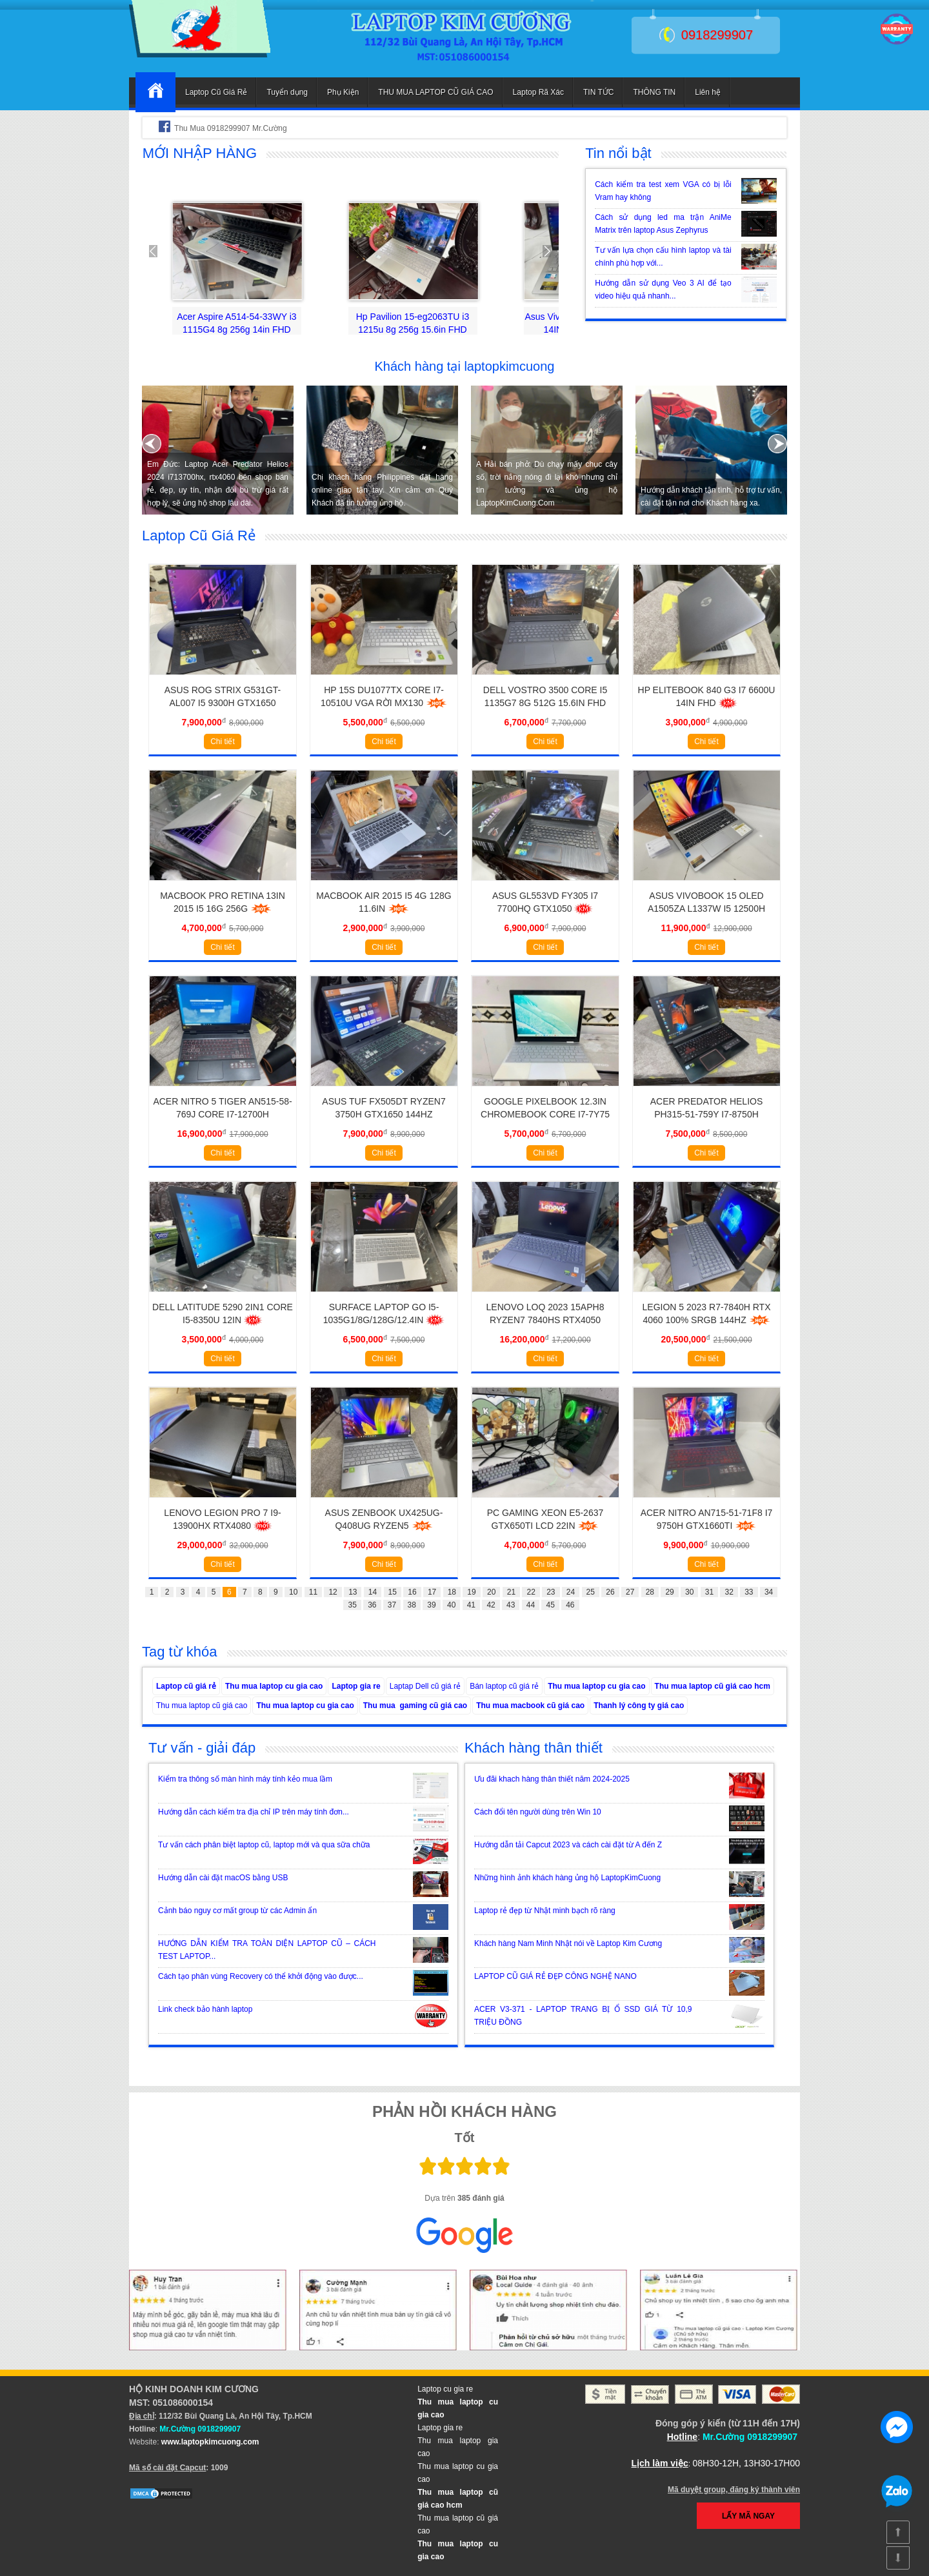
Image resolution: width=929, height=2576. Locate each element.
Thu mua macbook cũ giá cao (530, 1705)
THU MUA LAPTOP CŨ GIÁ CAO (435, 92)
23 (550, 1592)
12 (332, 1592)
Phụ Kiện (343, 92)
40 (451, 1604)
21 (511, 1592)
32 (728, 1592)
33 (748, 1592)
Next (542, 251)
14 (372, 1592)
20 (491, 1592)
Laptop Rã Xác (538, 92)
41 (471, 1604)
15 (392, 1592)
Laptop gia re (356, 1686)
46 (570, 1604)
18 (452, 1592)
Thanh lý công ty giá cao (639, 1705)
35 (352, 1604)
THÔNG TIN (654, 92)
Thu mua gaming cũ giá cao (415, 1705)
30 (689, 1592)
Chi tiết (222, 741)
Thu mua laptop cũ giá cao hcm (712, 1686)
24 (570, 1592)
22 (530, 1592)
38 (412, 1604)
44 (530, 1604)
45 (550, 1604)
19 (471, 1592)
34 (768, 1592)
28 (650, 1592)
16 (412, 1592)
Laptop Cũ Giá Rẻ (216, 92)
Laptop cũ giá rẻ (186, 1686)
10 (293, 1592)
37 (392, 1604)
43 (510, 1604)
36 (372, 1604)
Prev (159, 251)
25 (590, 1592)
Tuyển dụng (287, 92)
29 (669, 1592)
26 (610, 1592)
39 (431, 1604)
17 (432, 1592)
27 (630, 1592)
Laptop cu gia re (445, 2389)
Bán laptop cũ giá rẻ (504, 1686)
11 (313, 1592)
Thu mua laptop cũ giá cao (201, 1705)
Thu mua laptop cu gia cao (274, 1686)
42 (490, 1604)
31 (709, 1592)
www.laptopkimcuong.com (210, 2441)
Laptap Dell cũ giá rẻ (425, 1686)
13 (352, 1592)
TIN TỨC (598, 92)
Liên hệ (708, 92)
